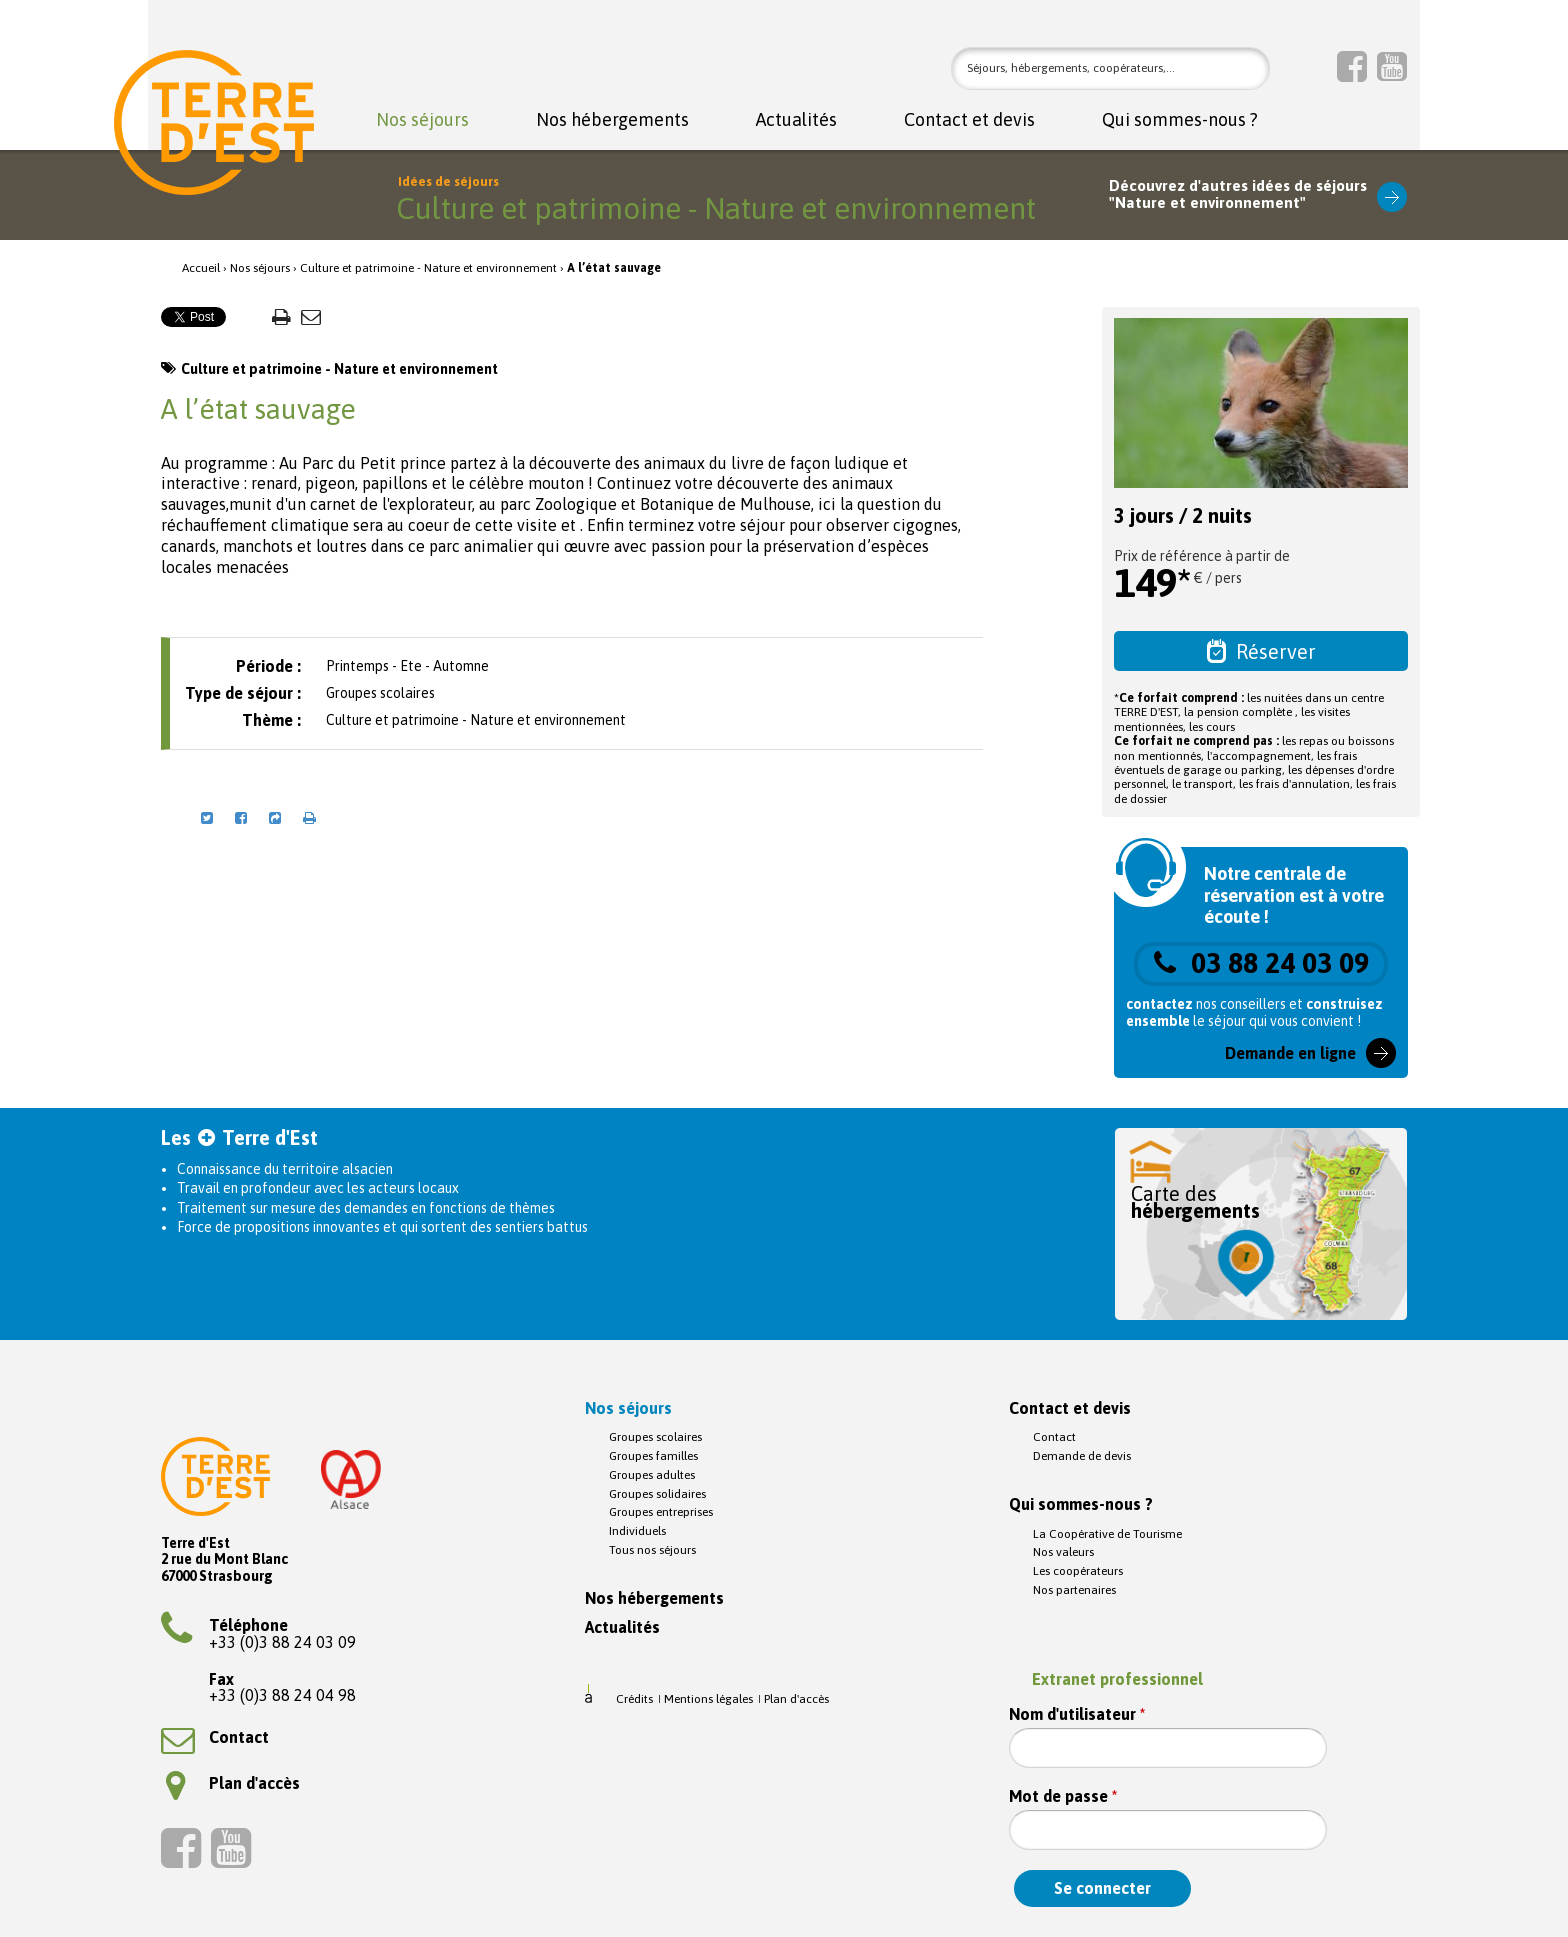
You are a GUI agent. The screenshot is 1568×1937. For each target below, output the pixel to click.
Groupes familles (653, 1456)
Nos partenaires (1074, 1590)
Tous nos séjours (652, 1550)
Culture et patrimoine (357, 268)
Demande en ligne (1290, 1053)
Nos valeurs (1063, 1552)
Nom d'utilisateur (1077, 1714)
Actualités (796, 120)
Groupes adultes (652, 1475)
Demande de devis (1082, 1456)
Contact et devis (969, 120)
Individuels (637, 1531)
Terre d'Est (214, 122)
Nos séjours (422, 120)
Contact (215, 1737)
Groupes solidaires (657, 1494)
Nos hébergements (612, 120)
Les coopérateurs (1078, 1571)
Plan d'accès (233, 1783)
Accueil (201, 268)
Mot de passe (1063, 1796)
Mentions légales (708, 1699)
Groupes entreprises (661, 1512)
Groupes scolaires (655, 1437)
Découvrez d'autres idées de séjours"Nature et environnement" (1238, 194)
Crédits (634, 1699)
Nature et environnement (490, 268)
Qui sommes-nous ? (1180, 120)
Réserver (1261, 651)
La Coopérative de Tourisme (1107, 1534)
